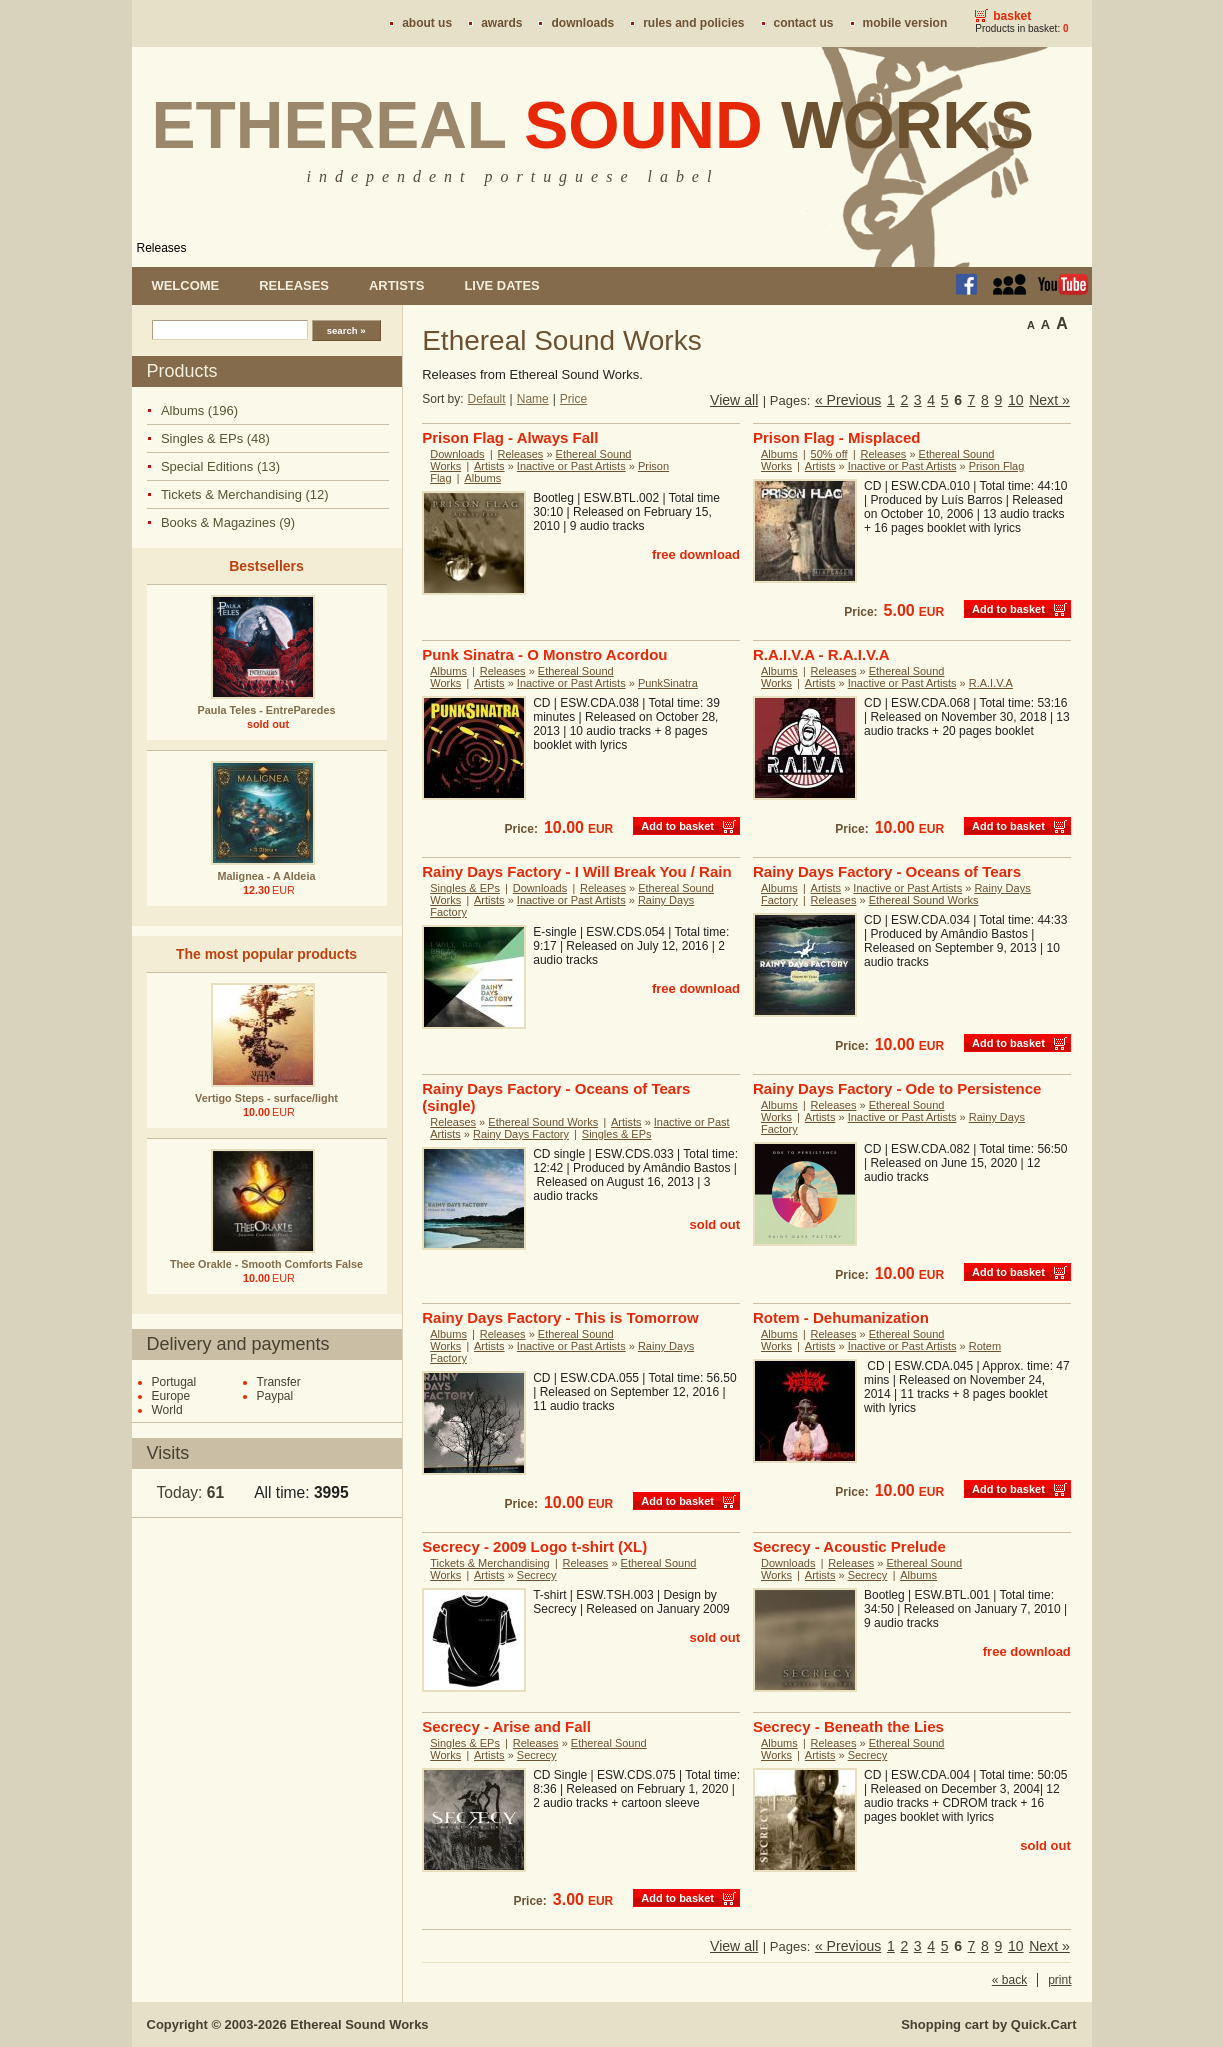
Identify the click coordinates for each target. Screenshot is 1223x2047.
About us (427, 23)
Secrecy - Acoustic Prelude (849, 1546)
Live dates (501, 285)
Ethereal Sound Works (924, 900)
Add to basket (1008, 609)
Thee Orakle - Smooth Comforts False (266, 1264)
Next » (1049, 400)
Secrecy (537, 1575)
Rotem (985, 1346)
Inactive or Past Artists (571, 466)
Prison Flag (997, 466)
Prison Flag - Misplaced (837, 437)
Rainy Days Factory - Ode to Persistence (897, 1088)
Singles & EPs (465, 888)
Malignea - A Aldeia (267, 876)
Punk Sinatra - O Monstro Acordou (544, 654)
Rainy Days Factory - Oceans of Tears (887, 871)
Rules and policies (693, 23)
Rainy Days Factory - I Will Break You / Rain (576, 871)
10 (1016, 400)
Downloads (582, 23)
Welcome (186, 285)
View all (734, 400)
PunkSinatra (668, 683)
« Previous (848, 400)
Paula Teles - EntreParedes (267, 710)
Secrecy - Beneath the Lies (848, 1726)
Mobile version (905, 23)
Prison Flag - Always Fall (510, 437)
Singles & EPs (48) (215, 438)
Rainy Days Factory (521, 1134)
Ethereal (593, 125)
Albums (482, 478)
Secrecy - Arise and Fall (506, 1726)
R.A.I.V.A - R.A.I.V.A (821, 654)
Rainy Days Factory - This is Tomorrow (560, 1317)
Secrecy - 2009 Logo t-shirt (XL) (534, 1546)
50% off (829, 454)
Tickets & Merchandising (489, 1563)
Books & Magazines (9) (228, 522)
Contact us (804, 23)
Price (573, 399)
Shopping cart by (988, 2024)
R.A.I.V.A (991, 683)
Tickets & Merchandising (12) (245, 494)
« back (1009, 1980)
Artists (396, 285)
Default (487, 399)
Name (533, 399)
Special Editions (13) (220, 466)
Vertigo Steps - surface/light (266, 1098)
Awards (501, 23)
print (1059, 1980)
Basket (1012, 16)
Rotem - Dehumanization (841, 1317)
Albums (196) (199, 410)
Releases (162, 248)
